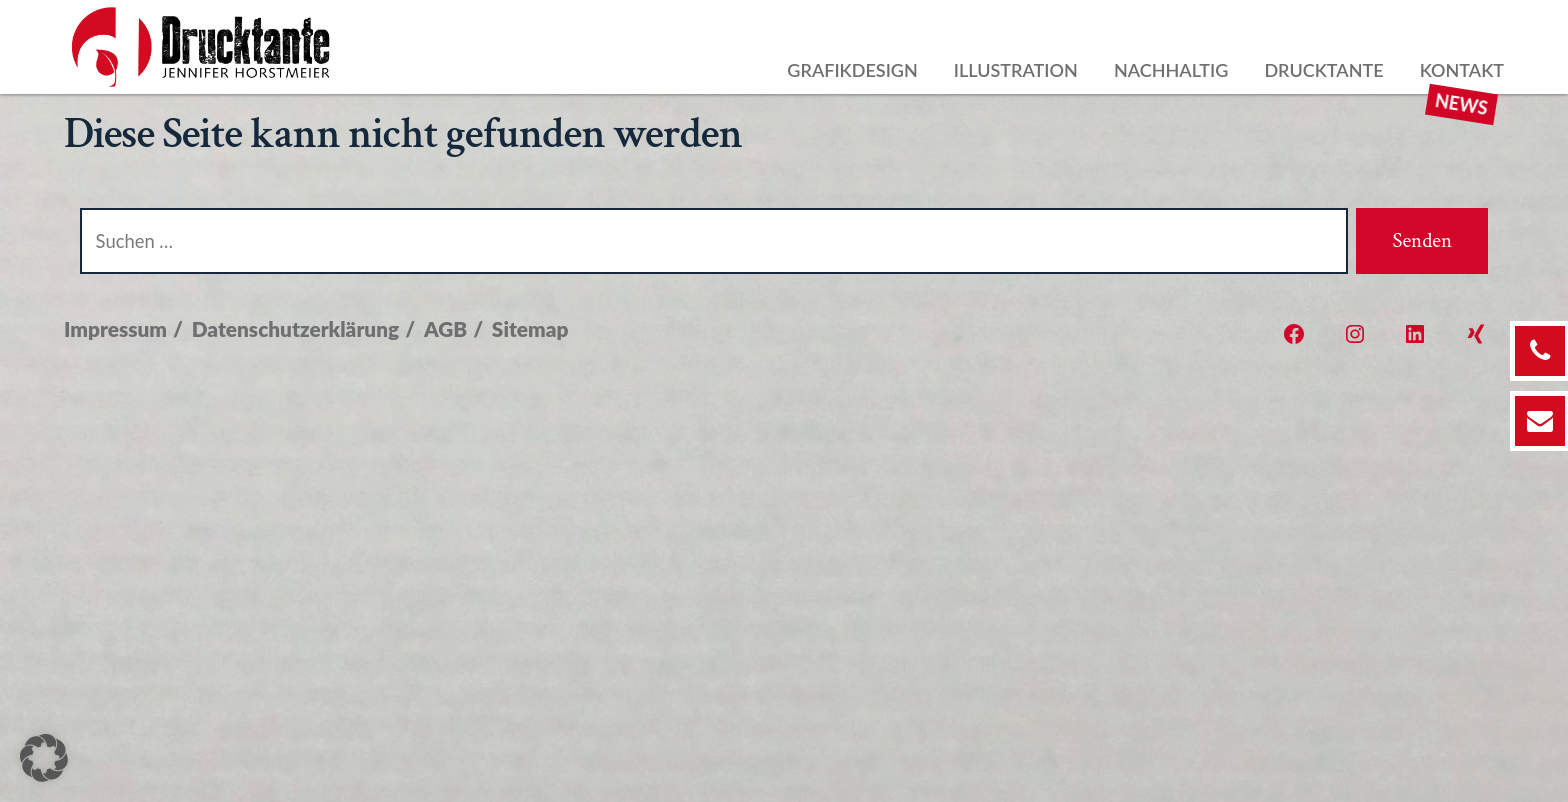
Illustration (1016, 70)
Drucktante (1323, 70)
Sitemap (530, 328)
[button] (44, 758)
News (1462, 104)
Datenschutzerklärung (295, 328)
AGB (445, 328)
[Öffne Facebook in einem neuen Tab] (1294, 334)
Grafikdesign (852, 70)
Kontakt (1462, 70)
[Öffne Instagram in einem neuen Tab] (1355, 334)
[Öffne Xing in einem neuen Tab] (1476, 334)
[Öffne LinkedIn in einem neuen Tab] (1415, 334)
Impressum (115, 328)
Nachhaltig (1171, 70)
